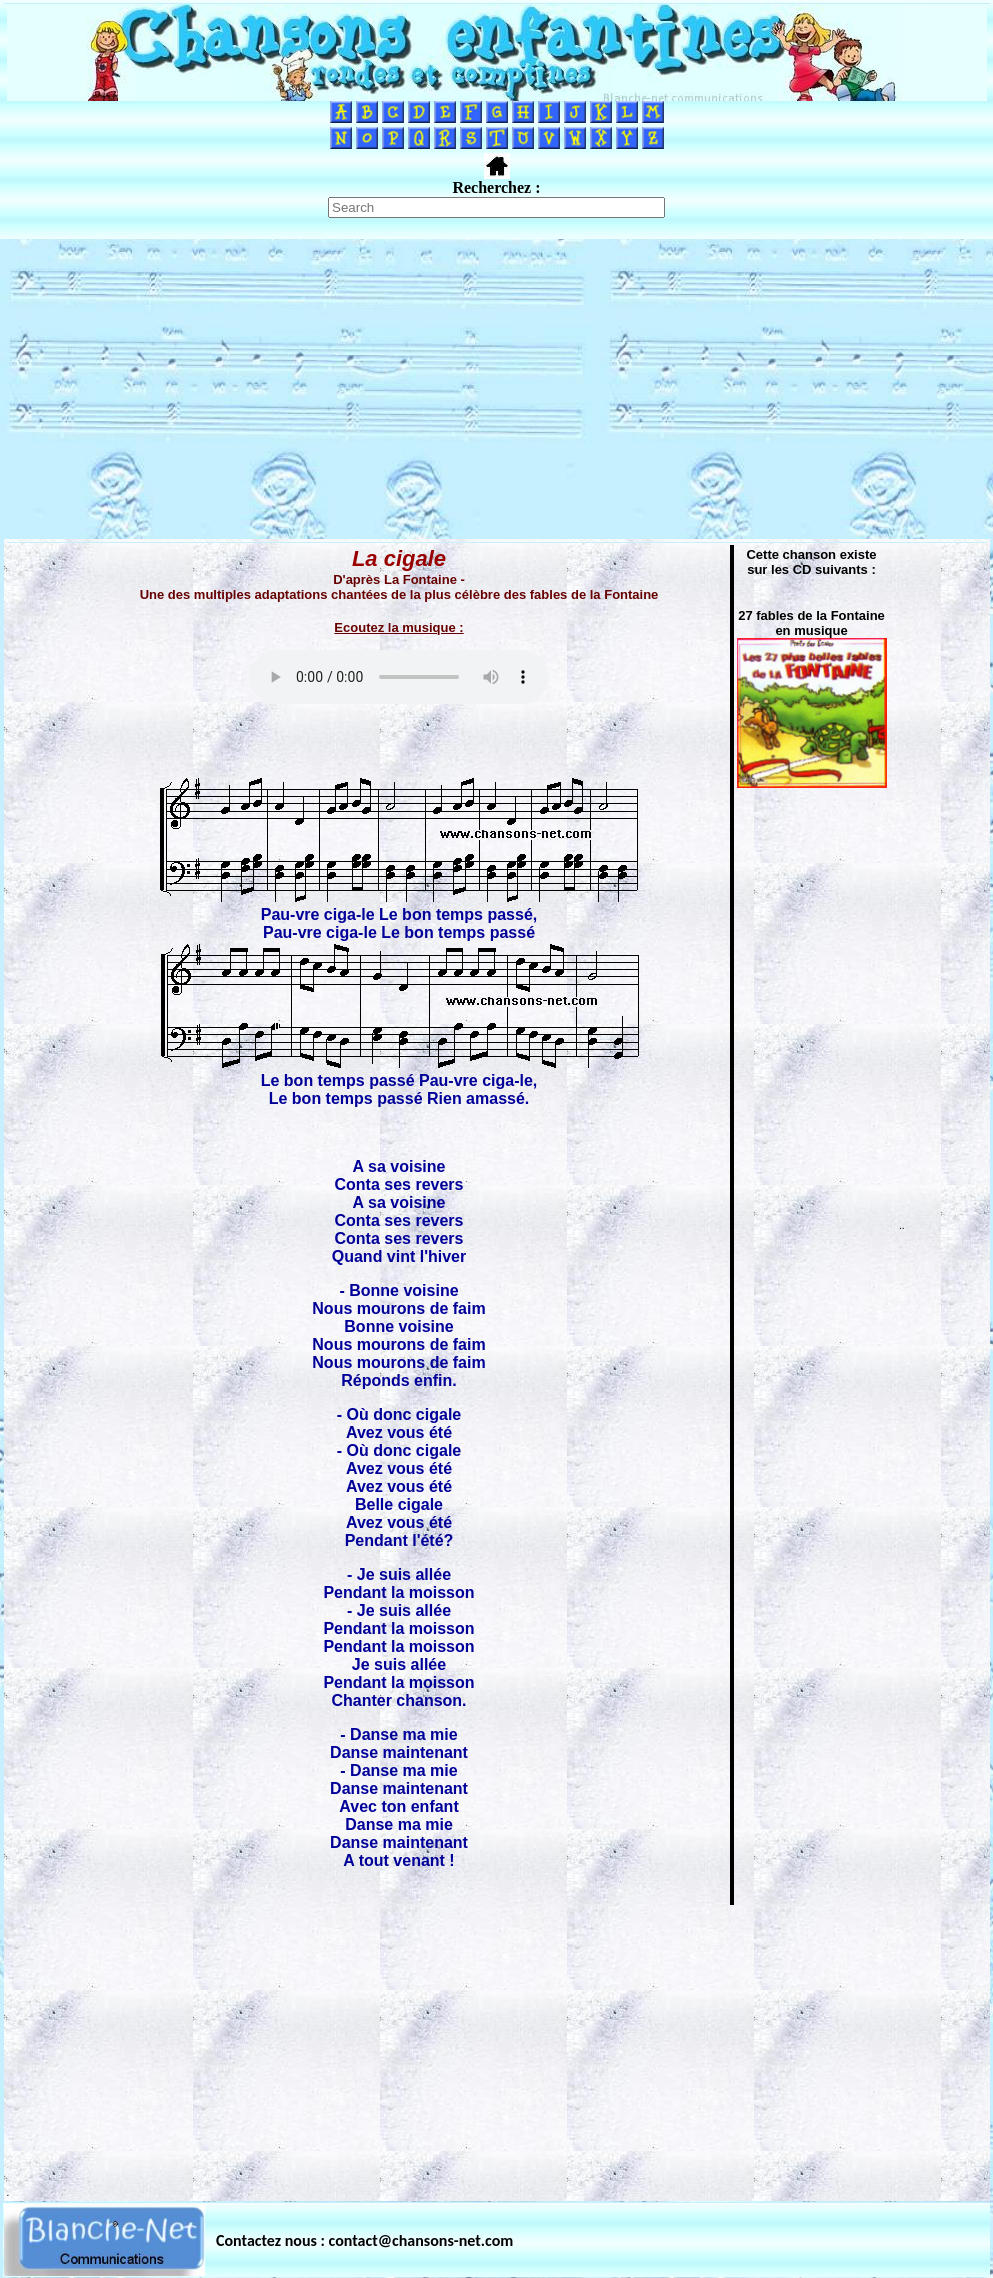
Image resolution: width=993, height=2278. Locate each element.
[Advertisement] (496, 389)
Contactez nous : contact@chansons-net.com (364, 2240)
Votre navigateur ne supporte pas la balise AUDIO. (399, 677)
